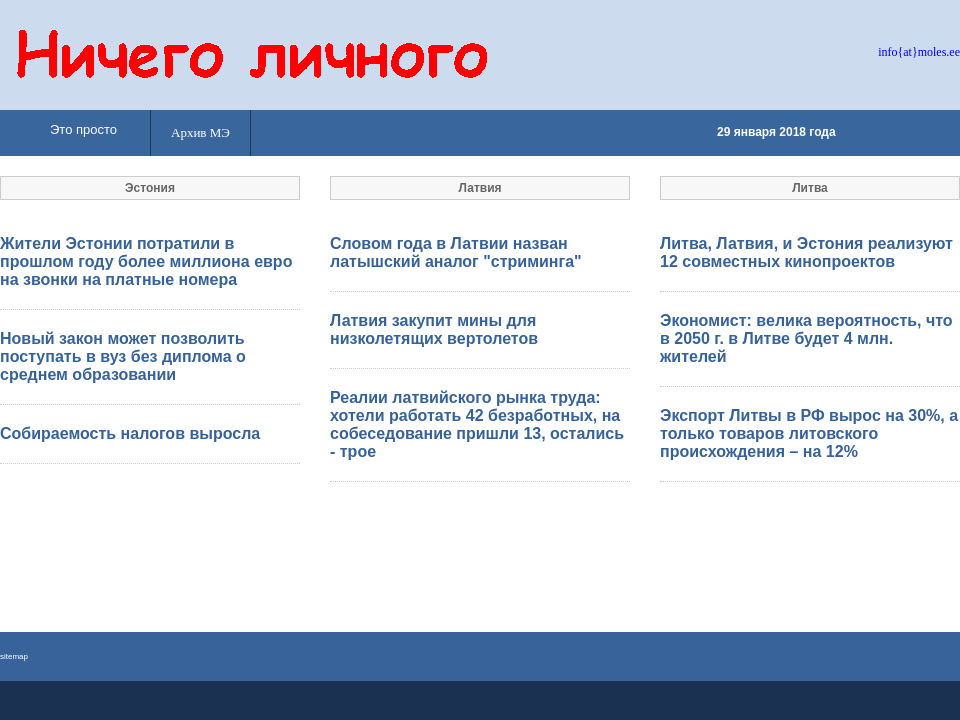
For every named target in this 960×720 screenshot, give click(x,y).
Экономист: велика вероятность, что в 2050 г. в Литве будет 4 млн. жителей (806, 338)
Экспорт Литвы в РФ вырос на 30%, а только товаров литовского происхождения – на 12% (809, 433)
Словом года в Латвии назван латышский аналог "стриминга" (456, 252)
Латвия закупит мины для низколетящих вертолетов (434, 329)
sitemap (14, 656)
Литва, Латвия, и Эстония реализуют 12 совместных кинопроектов (806, 252)
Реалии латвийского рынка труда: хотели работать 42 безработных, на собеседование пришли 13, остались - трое (477, 424)
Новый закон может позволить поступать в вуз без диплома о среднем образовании (123, 356)
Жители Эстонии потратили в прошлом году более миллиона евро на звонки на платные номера (146, 261)
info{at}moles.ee (919, 52)
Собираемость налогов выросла (130, 433)
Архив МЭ (200, 132)
